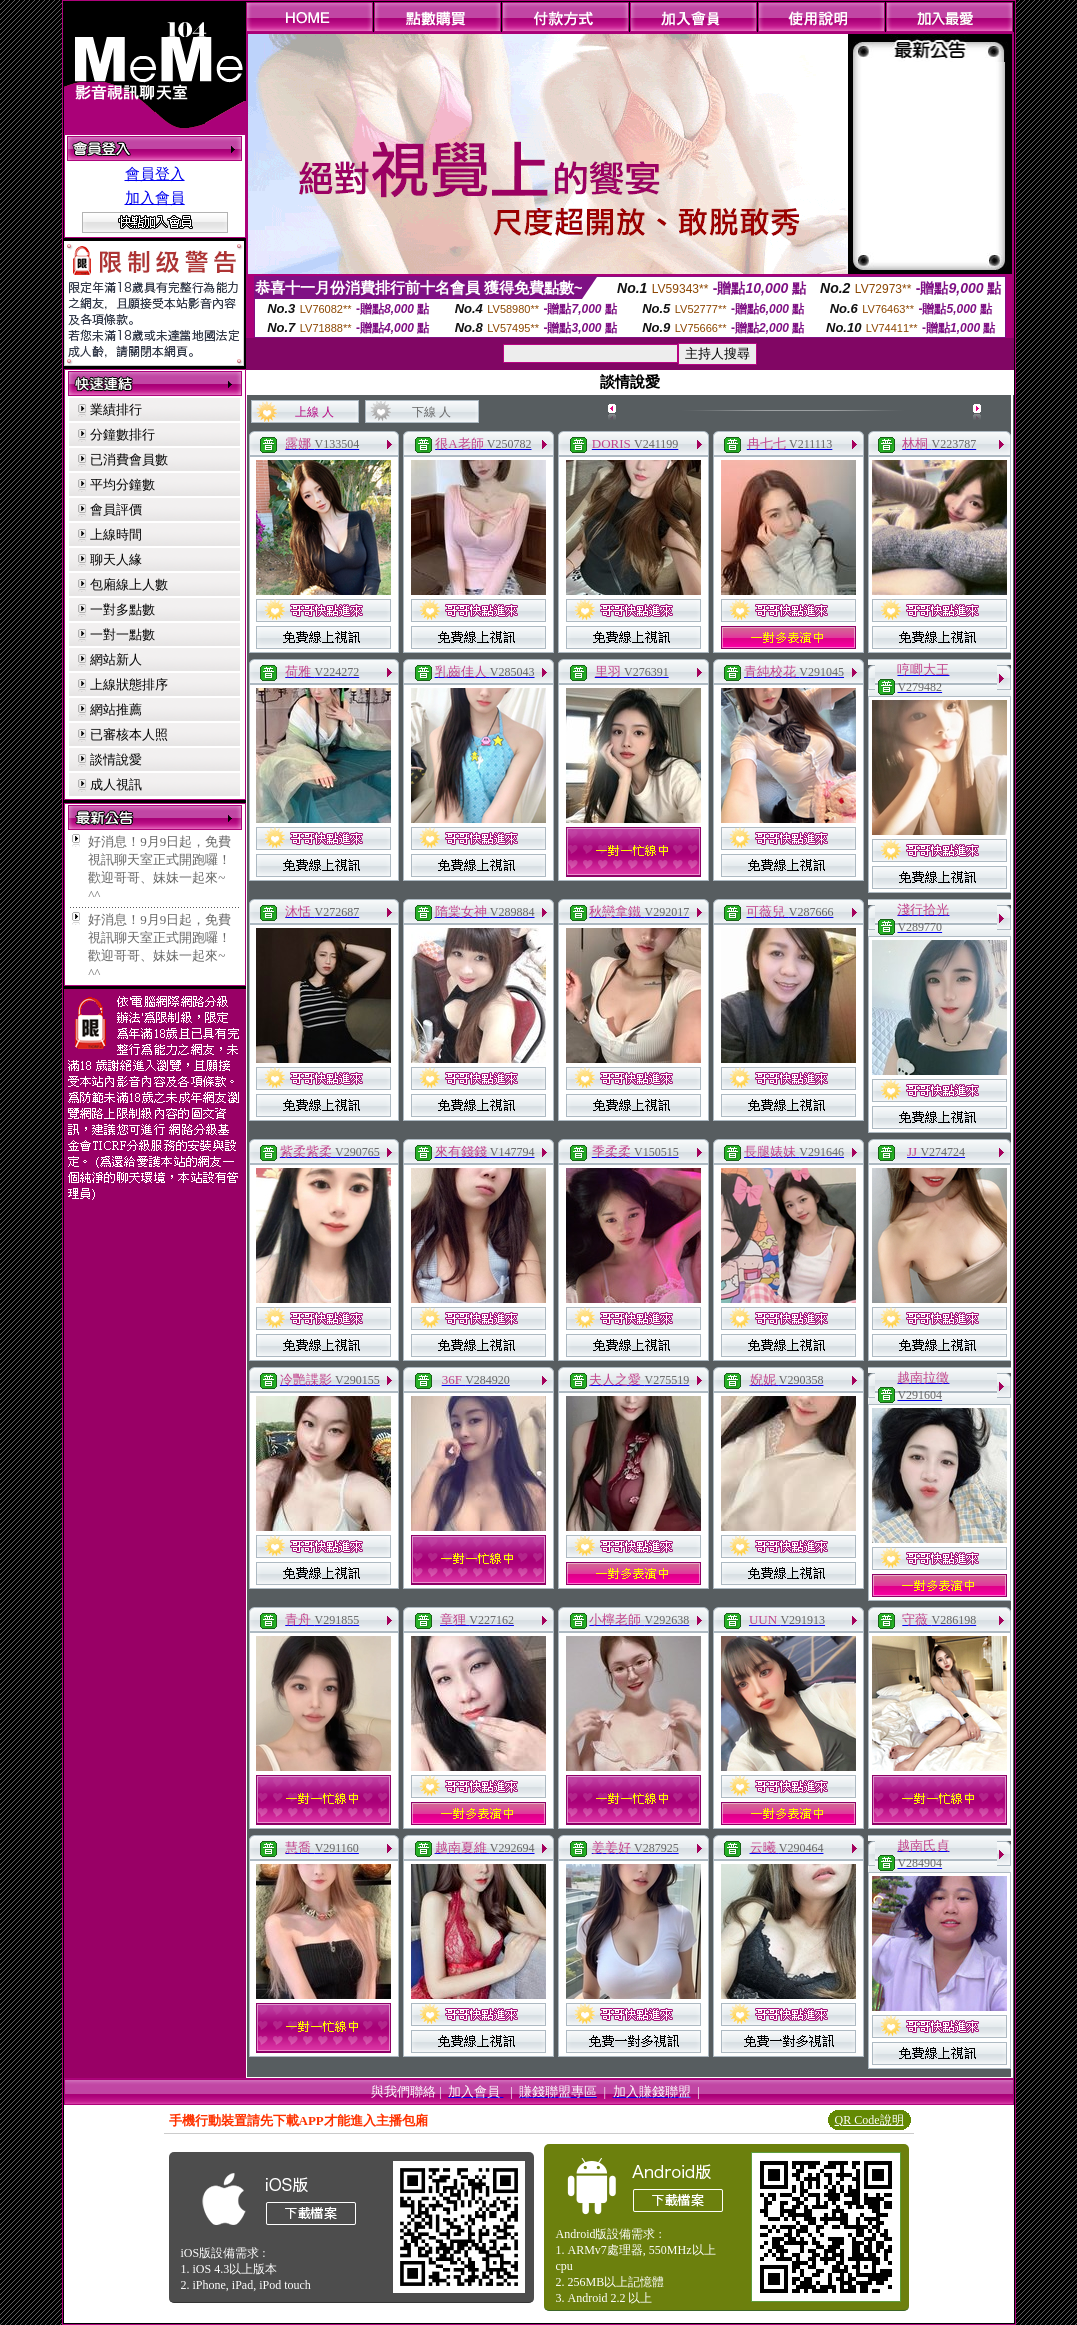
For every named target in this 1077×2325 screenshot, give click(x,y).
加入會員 (155, 198)
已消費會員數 (129, 459)
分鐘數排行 (122, 434)
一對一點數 (122, 634)
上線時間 (116, 534)
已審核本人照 (129, 734)
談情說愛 (116, 759)
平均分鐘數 (122, 484)
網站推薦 (116, 709)
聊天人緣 (116, 559)
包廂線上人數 (129, 584)
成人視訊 (116, 784)
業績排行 (116, 409)
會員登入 (155, 174)
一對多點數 (122, 609)
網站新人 (116, 659)
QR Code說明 (869, 2120)
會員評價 (116, 509)
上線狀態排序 (129, 684)
